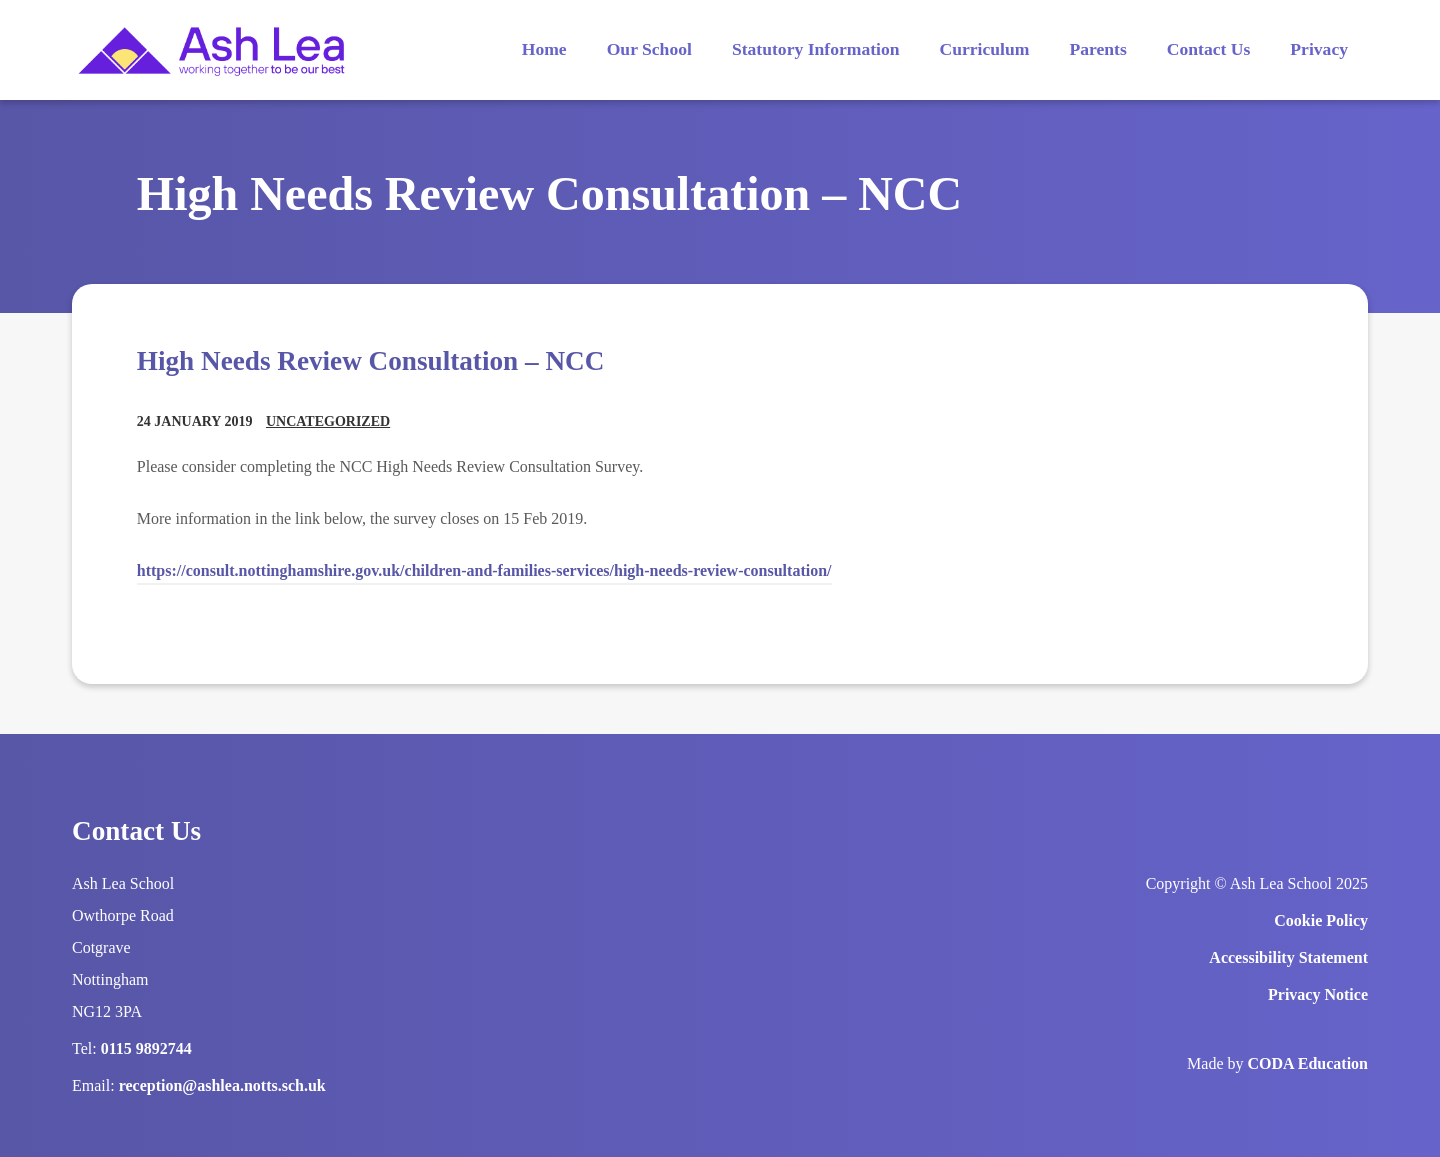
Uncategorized (328, 421)
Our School (649, 49)
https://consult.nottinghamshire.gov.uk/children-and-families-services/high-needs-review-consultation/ (484, 570)
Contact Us (1209, 49)
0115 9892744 (146, 1048)
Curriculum (985, 49)
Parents (1097, 49)
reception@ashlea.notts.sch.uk (222, 1085)
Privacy (1319, 49)
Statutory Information (816, 49)
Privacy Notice (1318, 994)
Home (544, 49)
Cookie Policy (1321, 920)
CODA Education (1308, 1063)
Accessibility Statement (1288, 957)
